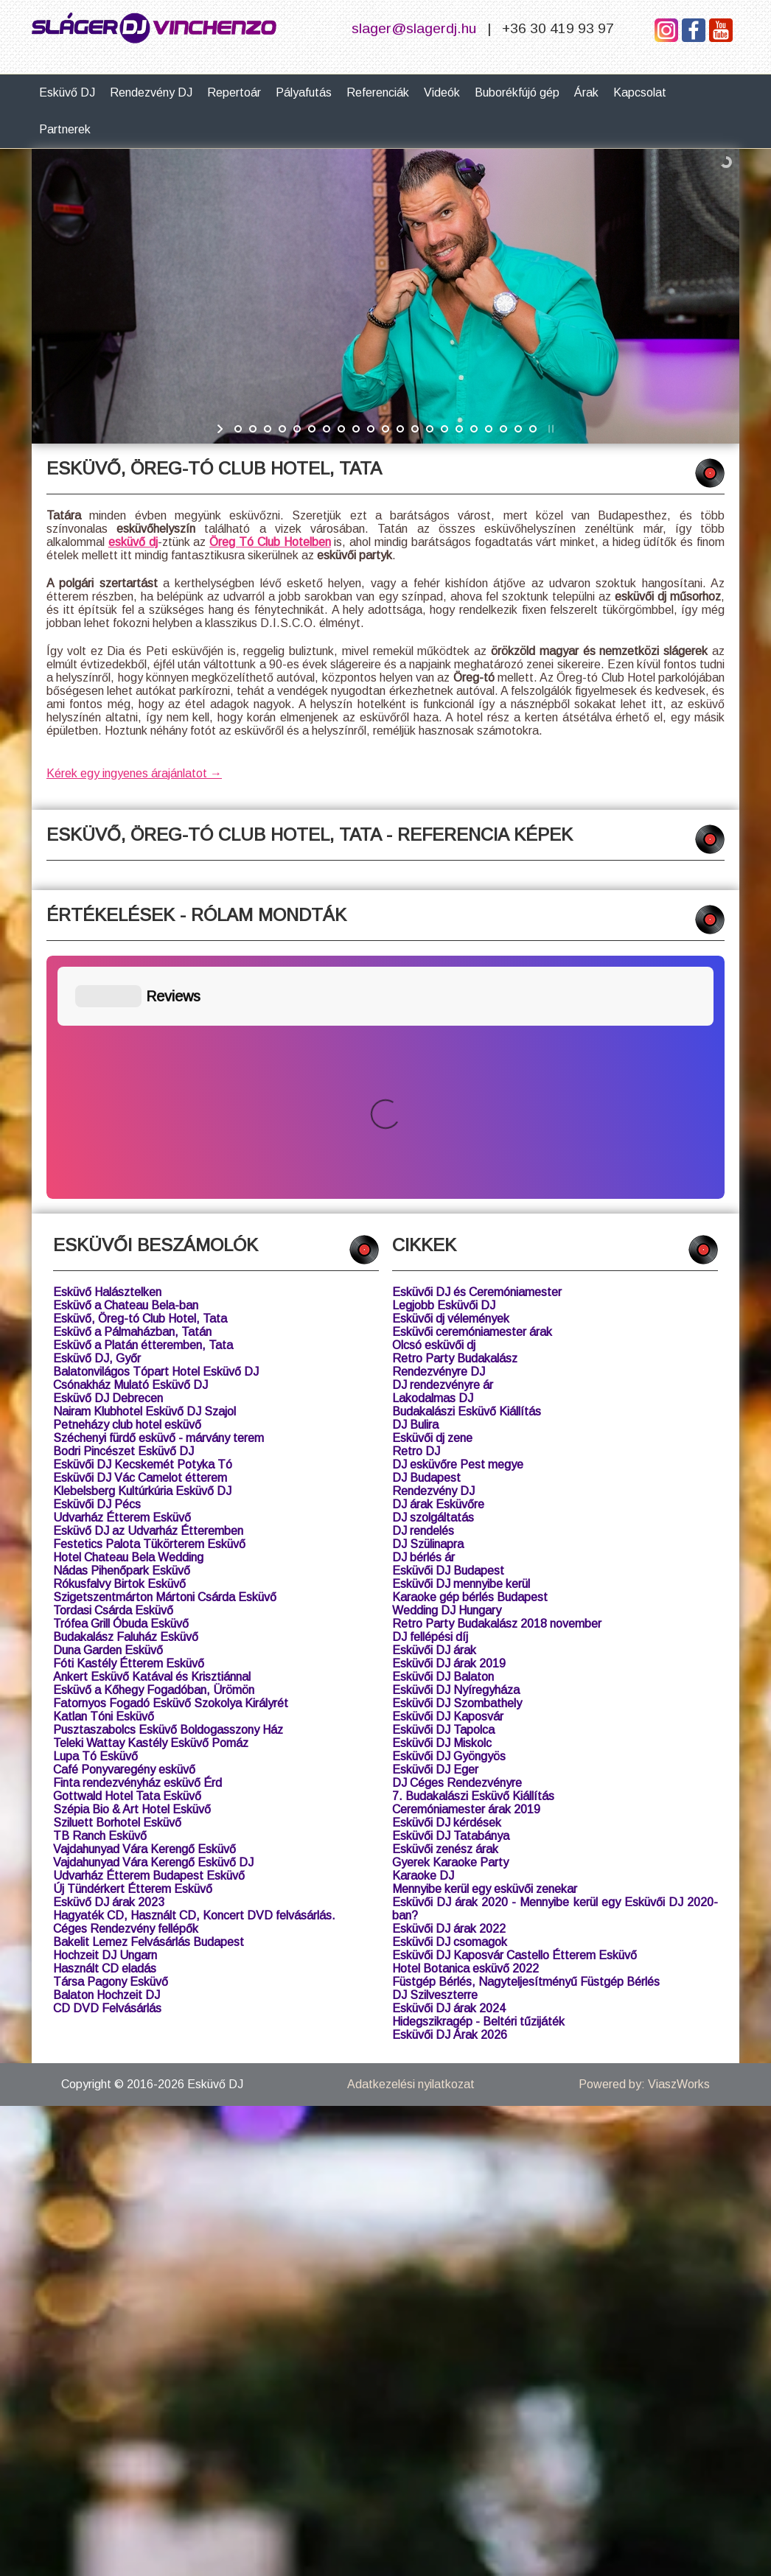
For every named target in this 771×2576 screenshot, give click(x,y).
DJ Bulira (415, 1181)
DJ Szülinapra (428, 1301)
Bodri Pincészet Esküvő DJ (123, 1208)
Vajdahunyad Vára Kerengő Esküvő (144, 1606)
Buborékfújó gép (517, 92)
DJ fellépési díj (430, 1393)
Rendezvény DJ (151, 92)
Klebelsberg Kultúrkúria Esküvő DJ (142, 1248)
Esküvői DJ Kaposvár (447, 1473)
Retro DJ (416, 1208)
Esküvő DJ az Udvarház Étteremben (148, 1287)
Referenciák (377, 92)
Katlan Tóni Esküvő (103, 1473)
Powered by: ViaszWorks (644, 1841)
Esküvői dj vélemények (450, 1075)
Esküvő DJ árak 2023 (108, 1659)
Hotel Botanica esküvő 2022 (465, 1725)
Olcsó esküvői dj (433, 1102)
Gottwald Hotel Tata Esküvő (127, 1553)
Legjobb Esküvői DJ (443, 1062)
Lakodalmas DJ (432, 1155)
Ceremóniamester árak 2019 (466, 1566)
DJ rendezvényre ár (442, 1141)
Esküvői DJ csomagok (449, 1699)
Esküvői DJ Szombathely (457, 1460)
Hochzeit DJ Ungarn (105, 1712)
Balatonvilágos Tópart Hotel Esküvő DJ (156, 1128)
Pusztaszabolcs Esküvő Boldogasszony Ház (168, 1486)
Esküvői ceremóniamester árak (472, 1088)
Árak (586, 92)
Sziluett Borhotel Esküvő (117, 1579)
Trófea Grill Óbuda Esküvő (121, 1380)
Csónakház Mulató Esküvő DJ (130, 1141)
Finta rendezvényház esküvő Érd (137, 1539)
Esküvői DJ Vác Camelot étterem (140, 1234)
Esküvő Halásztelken (107, 1049)
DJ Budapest (426, 1234)
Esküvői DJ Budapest (448, 1327)
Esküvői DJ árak (434, 1407)
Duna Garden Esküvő (108, 1407)
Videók (442, 92)
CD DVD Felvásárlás (107, 1765)
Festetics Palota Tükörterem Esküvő (149, 1301)
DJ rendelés (423, 1287)
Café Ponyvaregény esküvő (124, 1526)
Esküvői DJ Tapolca (443, 1486)
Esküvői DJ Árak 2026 (449, 1791)
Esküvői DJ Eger (435, 1526)
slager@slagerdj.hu (414, 28)
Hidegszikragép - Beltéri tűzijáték (478, 1778)
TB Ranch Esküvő (100, 1592)
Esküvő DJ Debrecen (108, 1155)
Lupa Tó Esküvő (95, 1513)
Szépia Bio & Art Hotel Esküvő (132, 1566)
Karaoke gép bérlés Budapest (470, 1354)
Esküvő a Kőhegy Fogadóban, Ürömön (153, 1447)
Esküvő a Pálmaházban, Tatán (132, 1088)
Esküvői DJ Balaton (443, 1433)
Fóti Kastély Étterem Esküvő (128, 1420)
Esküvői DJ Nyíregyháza (456, 1447)
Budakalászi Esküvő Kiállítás (466, 1168)
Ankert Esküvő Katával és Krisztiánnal (152, 1433)
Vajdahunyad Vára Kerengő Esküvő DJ (153, 1619)
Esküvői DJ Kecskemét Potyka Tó (142, 1221)
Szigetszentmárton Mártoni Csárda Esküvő (164, 1354)
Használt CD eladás (104, 1725)
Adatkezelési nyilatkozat (411, 1841)
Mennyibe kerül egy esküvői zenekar (484, 1645)
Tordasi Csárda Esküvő (113, 1367)
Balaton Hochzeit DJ (106, 1752)
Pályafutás (304, 92)
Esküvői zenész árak (445, 1606)
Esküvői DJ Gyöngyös (449, 1513)
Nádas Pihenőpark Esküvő (121, 1327)
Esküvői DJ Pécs (97, 1261)
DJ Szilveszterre (435, 1752)
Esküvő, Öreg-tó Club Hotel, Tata (140, 1075)
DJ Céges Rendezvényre (457, 1539)
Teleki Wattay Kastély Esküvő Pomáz (150, 1500)
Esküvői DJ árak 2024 (449, 1765)
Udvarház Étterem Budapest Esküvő (149, 1632)
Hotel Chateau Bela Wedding (128, 1314)
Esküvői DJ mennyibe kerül (461, 1340)
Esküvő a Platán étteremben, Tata (143, 1102)
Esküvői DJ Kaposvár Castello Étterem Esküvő (514, 1712)
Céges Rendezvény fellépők (125, 1685)
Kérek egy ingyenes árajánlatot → (134, 773)
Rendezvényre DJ (438, 1128)
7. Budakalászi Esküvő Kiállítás (473, 1553)
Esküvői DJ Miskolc (442, 1500)
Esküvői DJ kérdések (446, 1579)
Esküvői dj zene (432, 1195)
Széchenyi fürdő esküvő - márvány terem (158, 1195)
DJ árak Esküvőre (438, 1261)
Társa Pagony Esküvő (110, 1738)
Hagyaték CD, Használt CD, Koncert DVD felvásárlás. (194, 1672)
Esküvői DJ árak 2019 (449, 1420)
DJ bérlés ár (423, 1314)
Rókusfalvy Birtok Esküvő (119, 1340)
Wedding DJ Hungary (446, 1367)
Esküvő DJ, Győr (97, 1115)
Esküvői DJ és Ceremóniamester (477, 1049)
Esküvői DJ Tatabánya (450, 1592)
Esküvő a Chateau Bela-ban (125, 1062)
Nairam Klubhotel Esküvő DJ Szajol (144, 1168)
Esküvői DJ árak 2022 (449, 1685)
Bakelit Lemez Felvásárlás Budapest (148, 1699)
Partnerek (65, 129)
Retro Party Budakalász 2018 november (496, 1380)
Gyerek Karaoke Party (450, 1619)
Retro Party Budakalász (454, 1115)
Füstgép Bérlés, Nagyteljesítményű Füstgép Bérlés (526, 1738)
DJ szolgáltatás (433, 1274)
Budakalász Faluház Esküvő (125, 1393)
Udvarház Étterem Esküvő (122, 1274)
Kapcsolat (639, 92)
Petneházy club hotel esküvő (127, 1181)
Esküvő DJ (67, 92)
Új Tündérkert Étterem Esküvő (132, 1645)
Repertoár (234, 92)
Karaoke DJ (423, 1632)
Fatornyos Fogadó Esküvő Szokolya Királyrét (170, 1460)
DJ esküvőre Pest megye (457, 1221)
